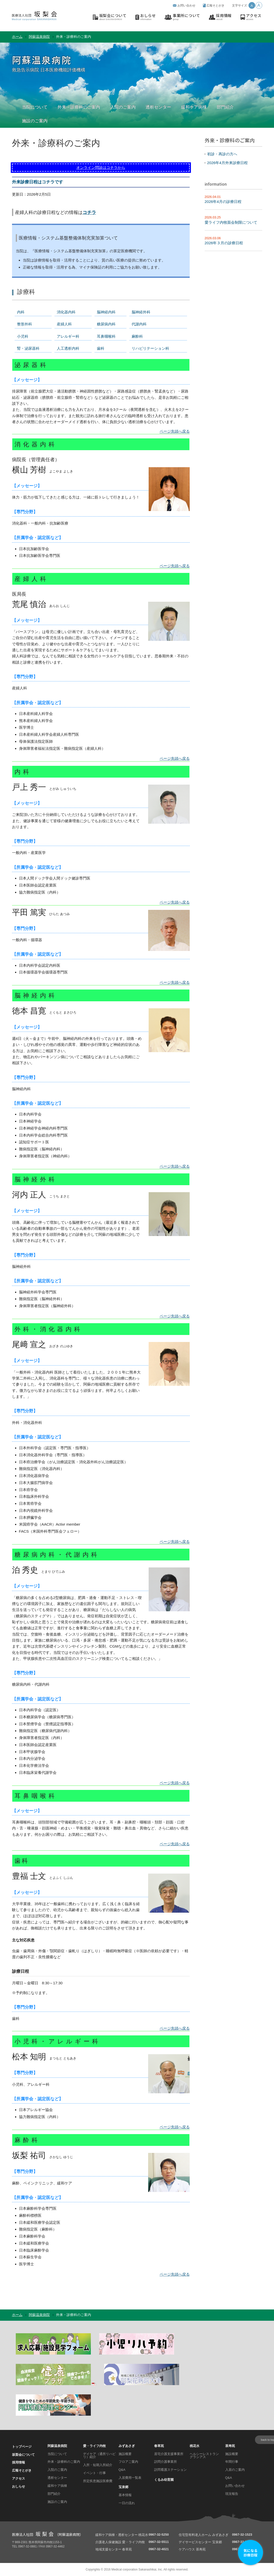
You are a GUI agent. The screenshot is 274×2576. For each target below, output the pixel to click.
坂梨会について (113, 17)
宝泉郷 (123, 2487)
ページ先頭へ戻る (175, 431)
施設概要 (125, 2454)
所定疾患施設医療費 (97, 2481)
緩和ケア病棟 (194, 107)
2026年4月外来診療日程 (227, 163)
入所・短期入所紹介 (97, 2465)
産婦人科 (64, 324)
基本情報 (125, 2495)
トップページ (22, 2446)
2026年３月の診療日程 (224, 243)
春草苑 (159, 2446)
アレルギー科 (68, 336)
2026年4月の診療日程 (223, 201)
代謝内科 (139, 324)
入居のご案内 (235, 2470)
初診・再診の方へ (222, 154)
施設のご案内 (35, 120)
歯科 (100, 348)
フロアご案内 (128, 2462)
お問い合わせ (186, 5)
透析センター (158, 107)
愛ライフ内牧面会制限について (231, 222)
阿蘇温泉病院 (39, 37)
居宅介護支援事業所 (168, 2454)
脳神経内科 (106, 312)
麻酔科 (137, 336)
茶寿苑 (230, 2446)
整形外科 (24, 324)
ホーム (17, 37)
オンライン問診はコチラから (100, 168)
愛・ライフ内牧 (94, 2446)
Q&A (122, 2470)
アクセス (253, 17)
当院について (35, 107)
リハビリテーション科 (150, 348)
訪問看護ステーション (170, 2470)
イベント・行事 (94, 2473)
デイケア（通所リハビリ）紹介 (99, 2455)
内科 (21, 312)
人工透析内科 (68, 348)
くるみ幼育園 (164, 2480)
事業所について (186, 17)
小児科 (22, 336)
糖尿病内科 (106, 324)
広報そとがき (215, 5)
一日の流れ (127, 2503)
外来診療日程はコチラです (37, 182)
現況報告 (231, 2494)
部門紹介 (225, 107)
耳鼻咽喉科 (106, 336)
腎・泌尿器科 (28, 348)
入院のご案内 (123, 107)
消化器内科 (66, 312)
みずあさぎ (127, 2446)
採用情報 (224, 17)
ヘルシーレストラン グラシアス (204, 2455)
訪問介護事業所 (165, 2462)
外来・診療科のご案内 (79, 107)
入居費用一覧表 (130, 2478)
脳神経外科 (141, 312)
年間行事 (231, 2462)
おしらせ (148, 17)
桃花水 (194, 2446)
